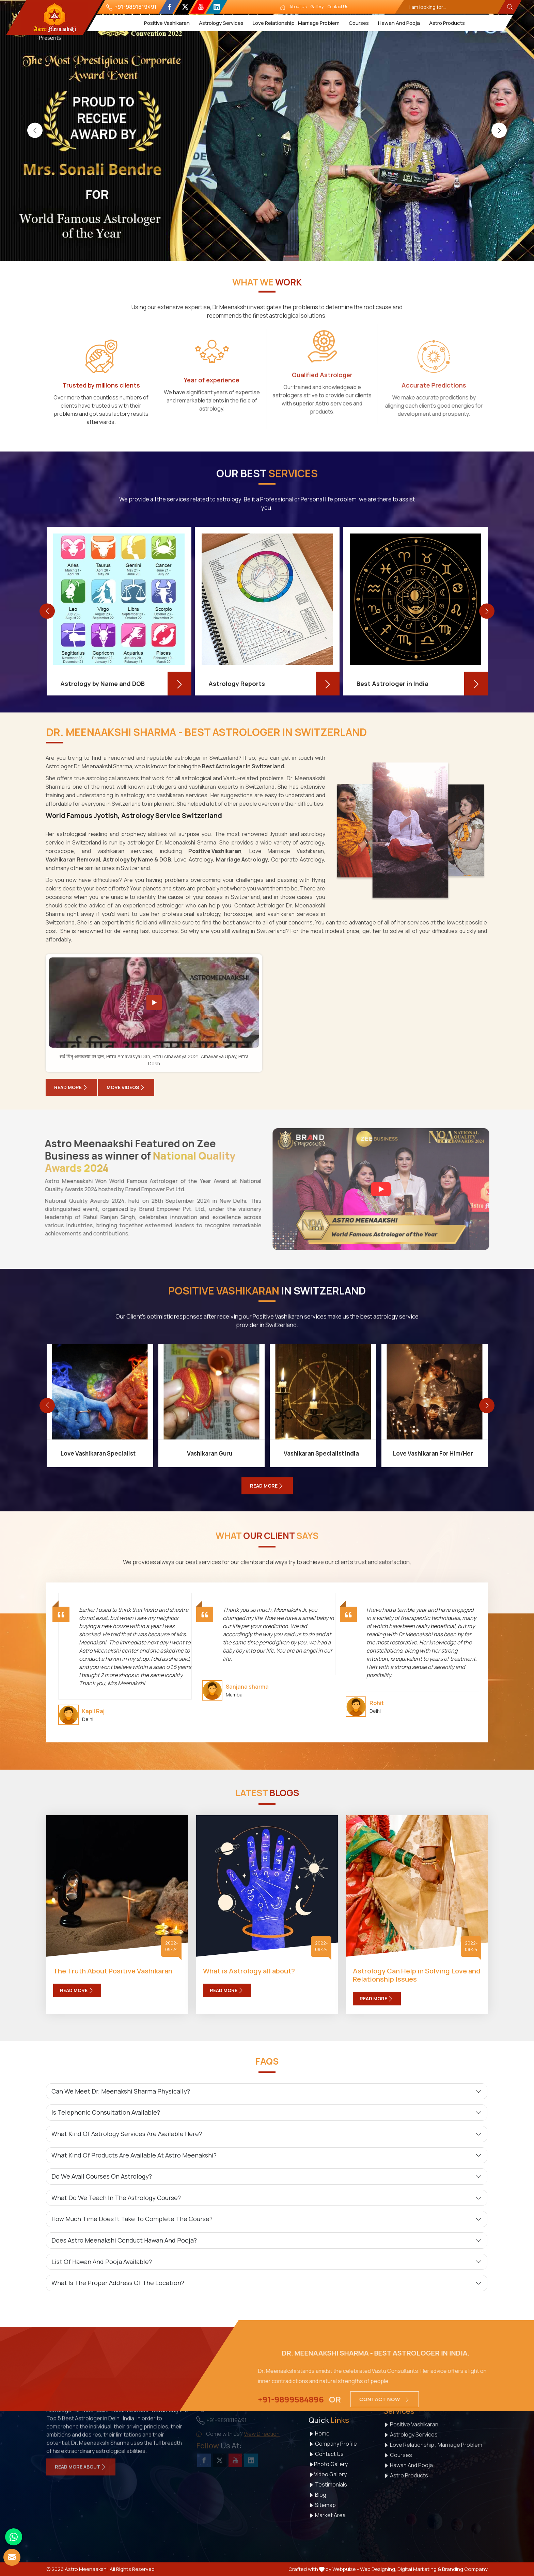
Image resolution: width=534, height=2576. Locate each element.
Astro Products (447, 23)
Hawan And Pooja (399, 23)
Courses (359, 23)
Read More (77, 1990)
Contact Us (338, 7)
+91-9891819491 (131, 7)
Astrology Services (221, 23)
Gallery (317, 7)
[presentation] (35, 130)
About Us (298, 7)
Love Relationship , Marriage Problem (296, 23)
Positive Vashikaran (167, 23)
